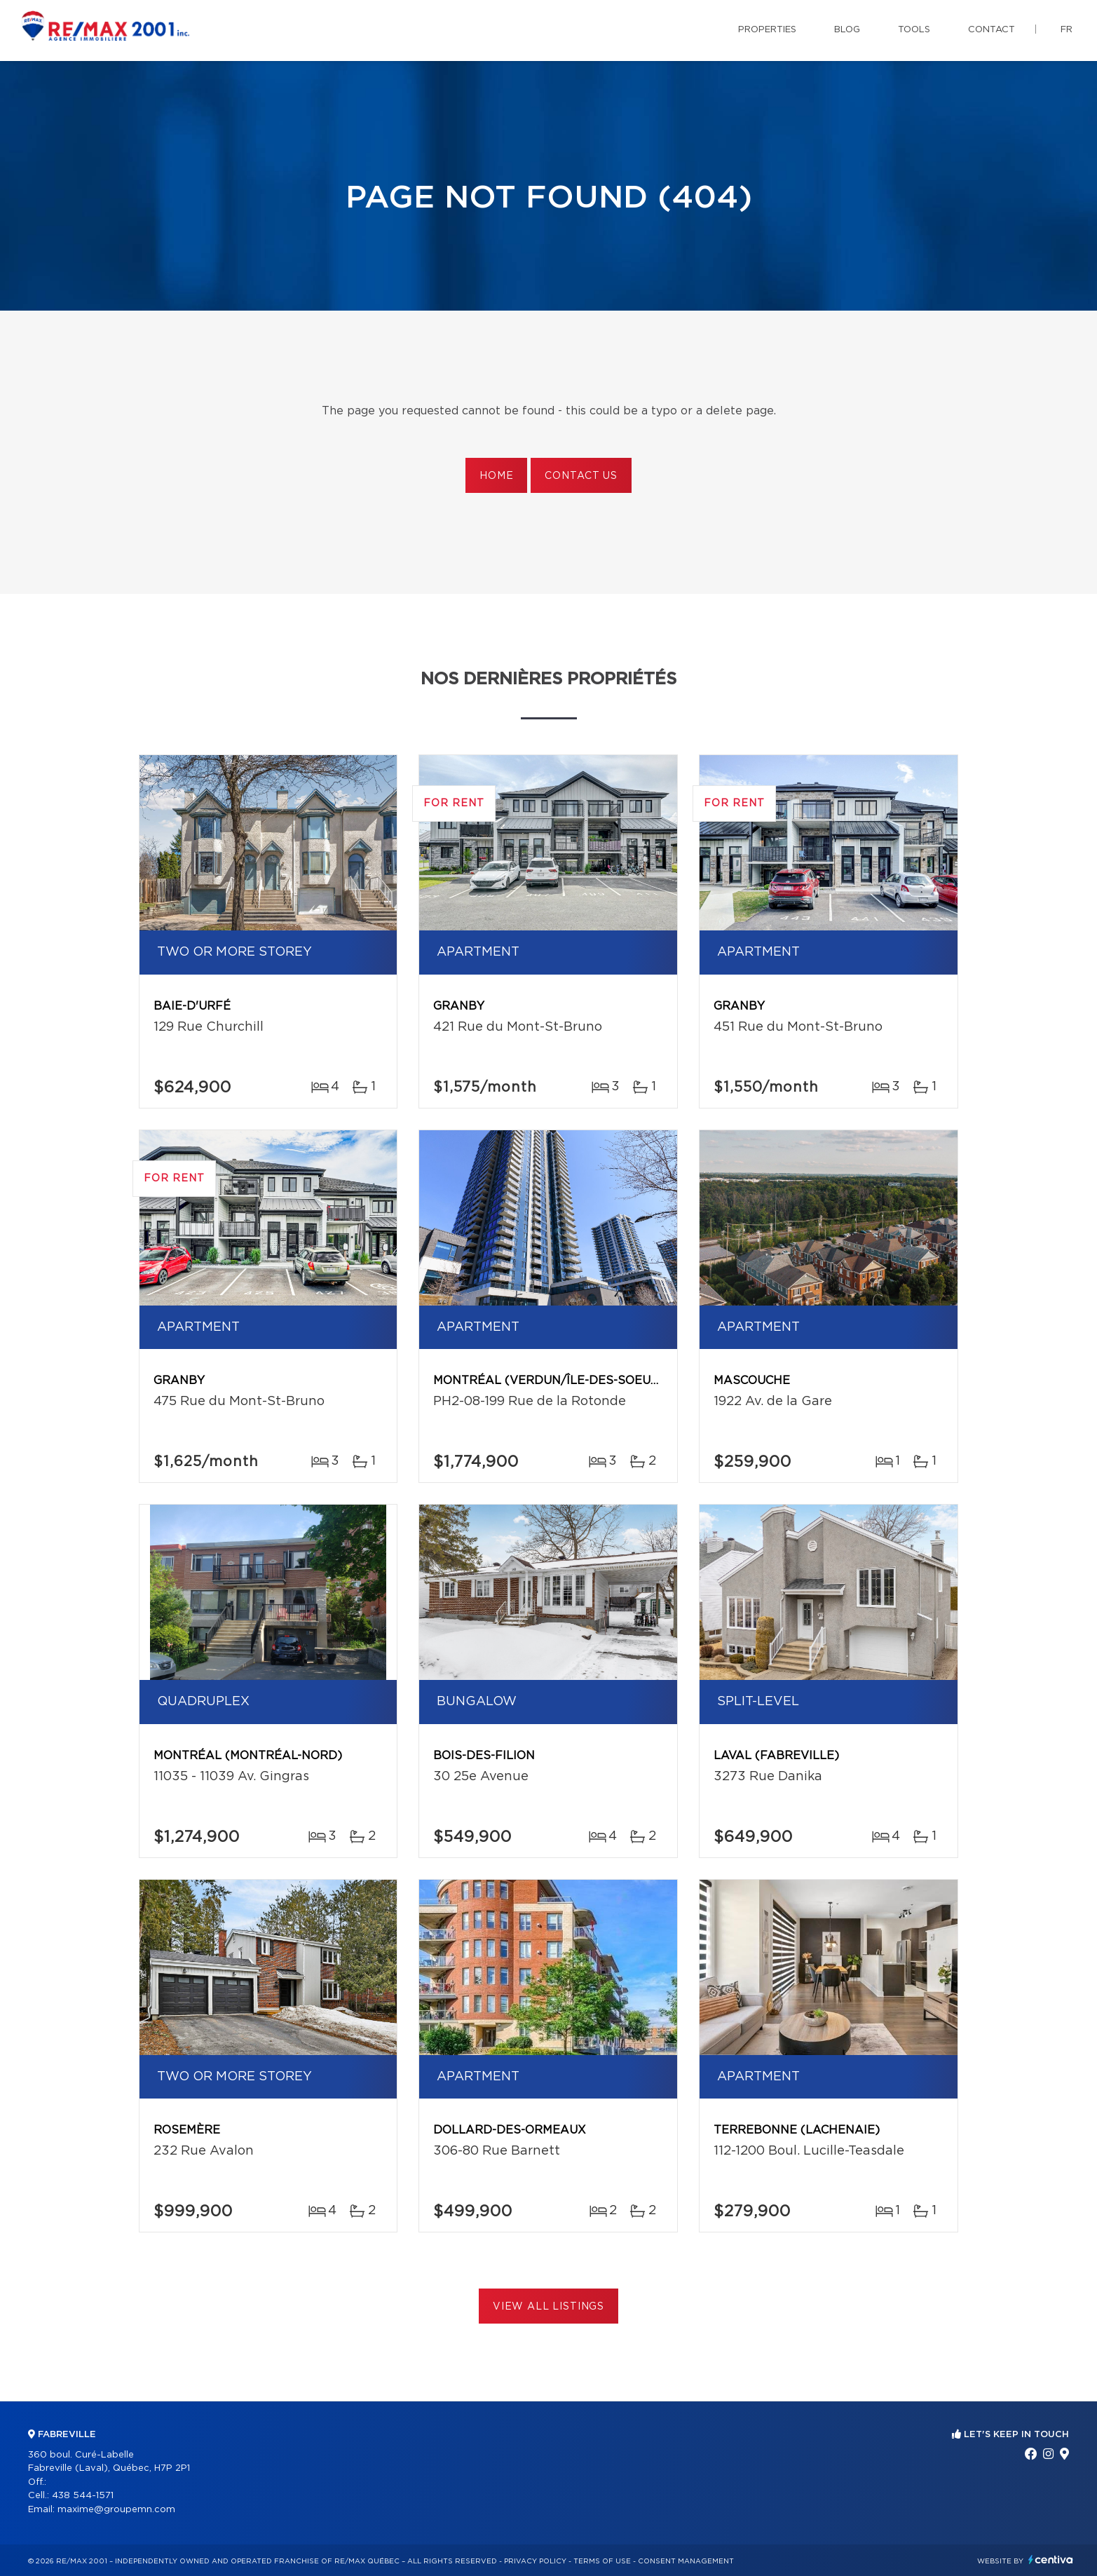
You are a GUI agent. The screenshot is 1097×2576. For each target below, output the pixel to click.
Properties (767, 29)
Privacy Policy (535, 2561)
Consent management (686, 2561)
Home (496, 476)
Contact (991, 29)
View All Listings (548, 2307)
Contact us (581, 476)
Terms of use (602, 2561)
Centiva (1050, 2559)
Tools (914, 29)
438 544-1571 (83, 2495)
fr (1066, 29)
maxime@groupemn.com (116, 2509)
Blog (847, 29)
